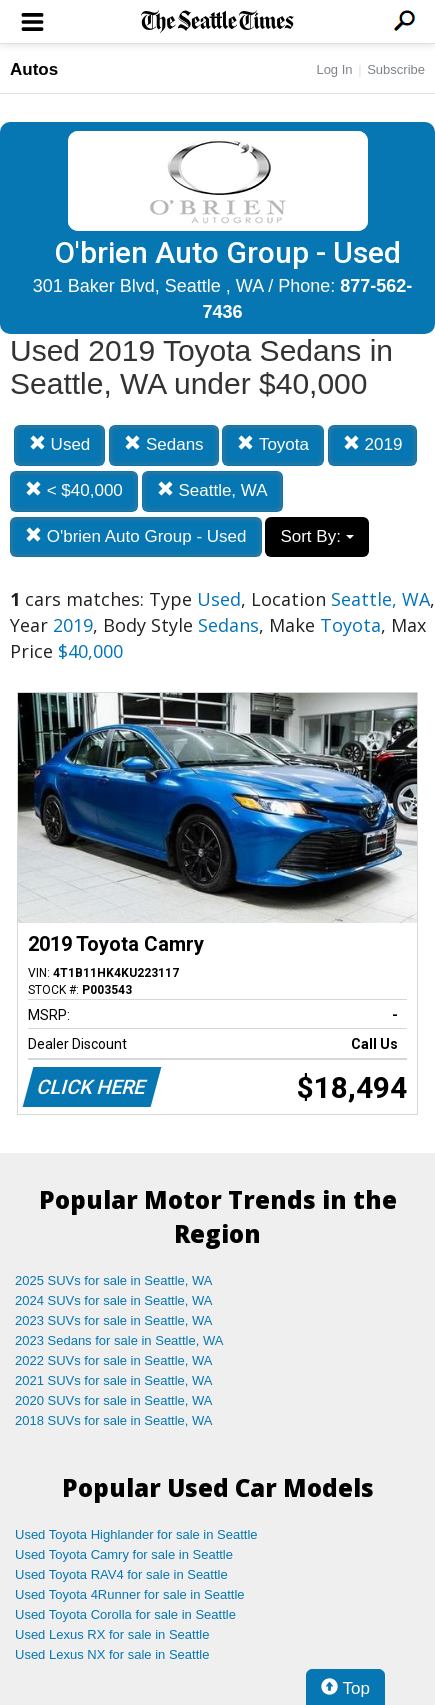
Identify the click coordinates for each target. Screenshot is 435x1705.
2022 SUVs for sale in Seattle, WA (114, 1360)
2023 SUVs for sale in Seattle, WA (114, 1320)
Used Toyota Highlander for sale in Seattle (136, 1534)
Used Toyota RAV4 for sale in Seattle (121, 1574)
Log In (334, 69)
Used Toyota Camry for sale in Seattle (124, 1554)
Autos (34, 69)
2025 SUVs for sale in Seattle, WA (114, 1280)
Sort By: (316, 536)
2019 (373, 444)
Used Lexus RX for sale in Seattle (112, 1634)
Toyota (273, 444)
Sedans (163, 444)
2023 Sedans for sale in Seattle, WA (119, 1340)
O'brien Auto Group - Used (136, 536)
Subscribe (396, 69)
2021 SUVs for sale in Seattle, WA (114, 1380)
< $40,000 (74, 490)
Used (59, 444)
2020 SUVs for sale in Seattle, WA (114, 1400)
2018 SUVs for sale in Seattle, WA (114, 1420)
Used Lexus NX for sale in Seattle (112, 1654)
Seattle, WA (212, 490)
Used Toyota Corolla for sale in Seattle (125, 1614)
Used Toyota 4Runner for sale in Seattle (130, 1594)
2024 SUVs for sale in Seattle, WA (114, 1300)
